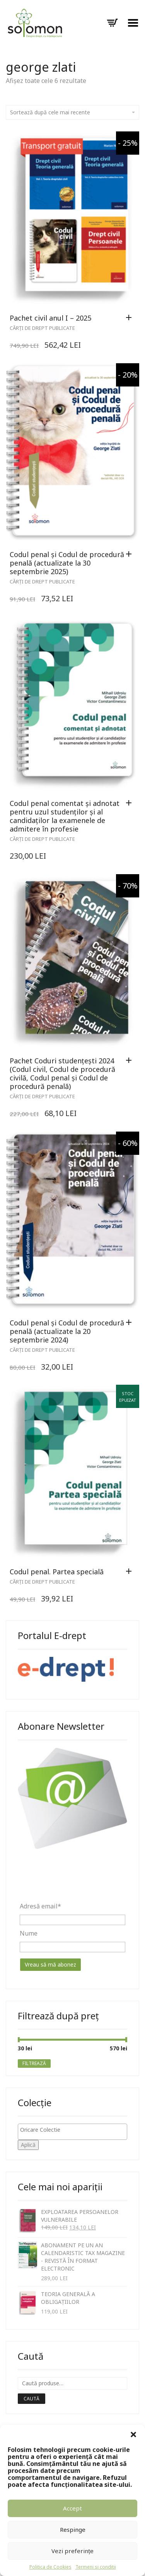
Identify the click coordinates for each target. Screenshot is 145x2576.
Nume (29, 1933)
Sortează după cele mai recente (72, 112)
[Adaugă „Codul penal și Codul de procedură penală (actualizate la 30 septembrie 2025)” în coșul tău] (130, 554)
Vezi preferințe (72, 2551)
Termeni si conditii (95, 2567)
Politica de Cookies (50, 2567)
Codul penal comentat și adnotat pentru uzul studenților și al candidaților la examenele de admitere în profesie (64, 816)
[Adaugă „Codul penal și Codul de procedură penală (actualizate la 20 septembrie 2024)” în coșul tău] (130, 1323)
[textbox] (74, 2130)
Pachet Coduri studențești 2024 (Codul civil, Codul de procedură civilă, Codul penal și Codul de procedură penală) (62, 1073)
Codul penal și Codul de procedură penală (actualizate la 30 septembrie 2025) (67, 563)
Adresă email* (40, 1906)
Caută (31, 2398)
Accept (72, 2508)
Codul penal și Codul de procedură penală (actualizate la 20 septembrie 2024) (67, 1331)
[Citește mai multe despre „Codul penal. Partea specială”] (130, 1571)
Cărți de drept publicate (42, 327)
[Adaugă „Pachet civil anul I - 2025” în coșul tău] (130, 318)
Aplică (28, 2144)
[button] (133, 2434)
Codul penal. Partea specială (57, 1571)
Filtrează (34, 2063)
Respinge (72, 2529)
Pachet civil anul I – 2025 (50, 318)
